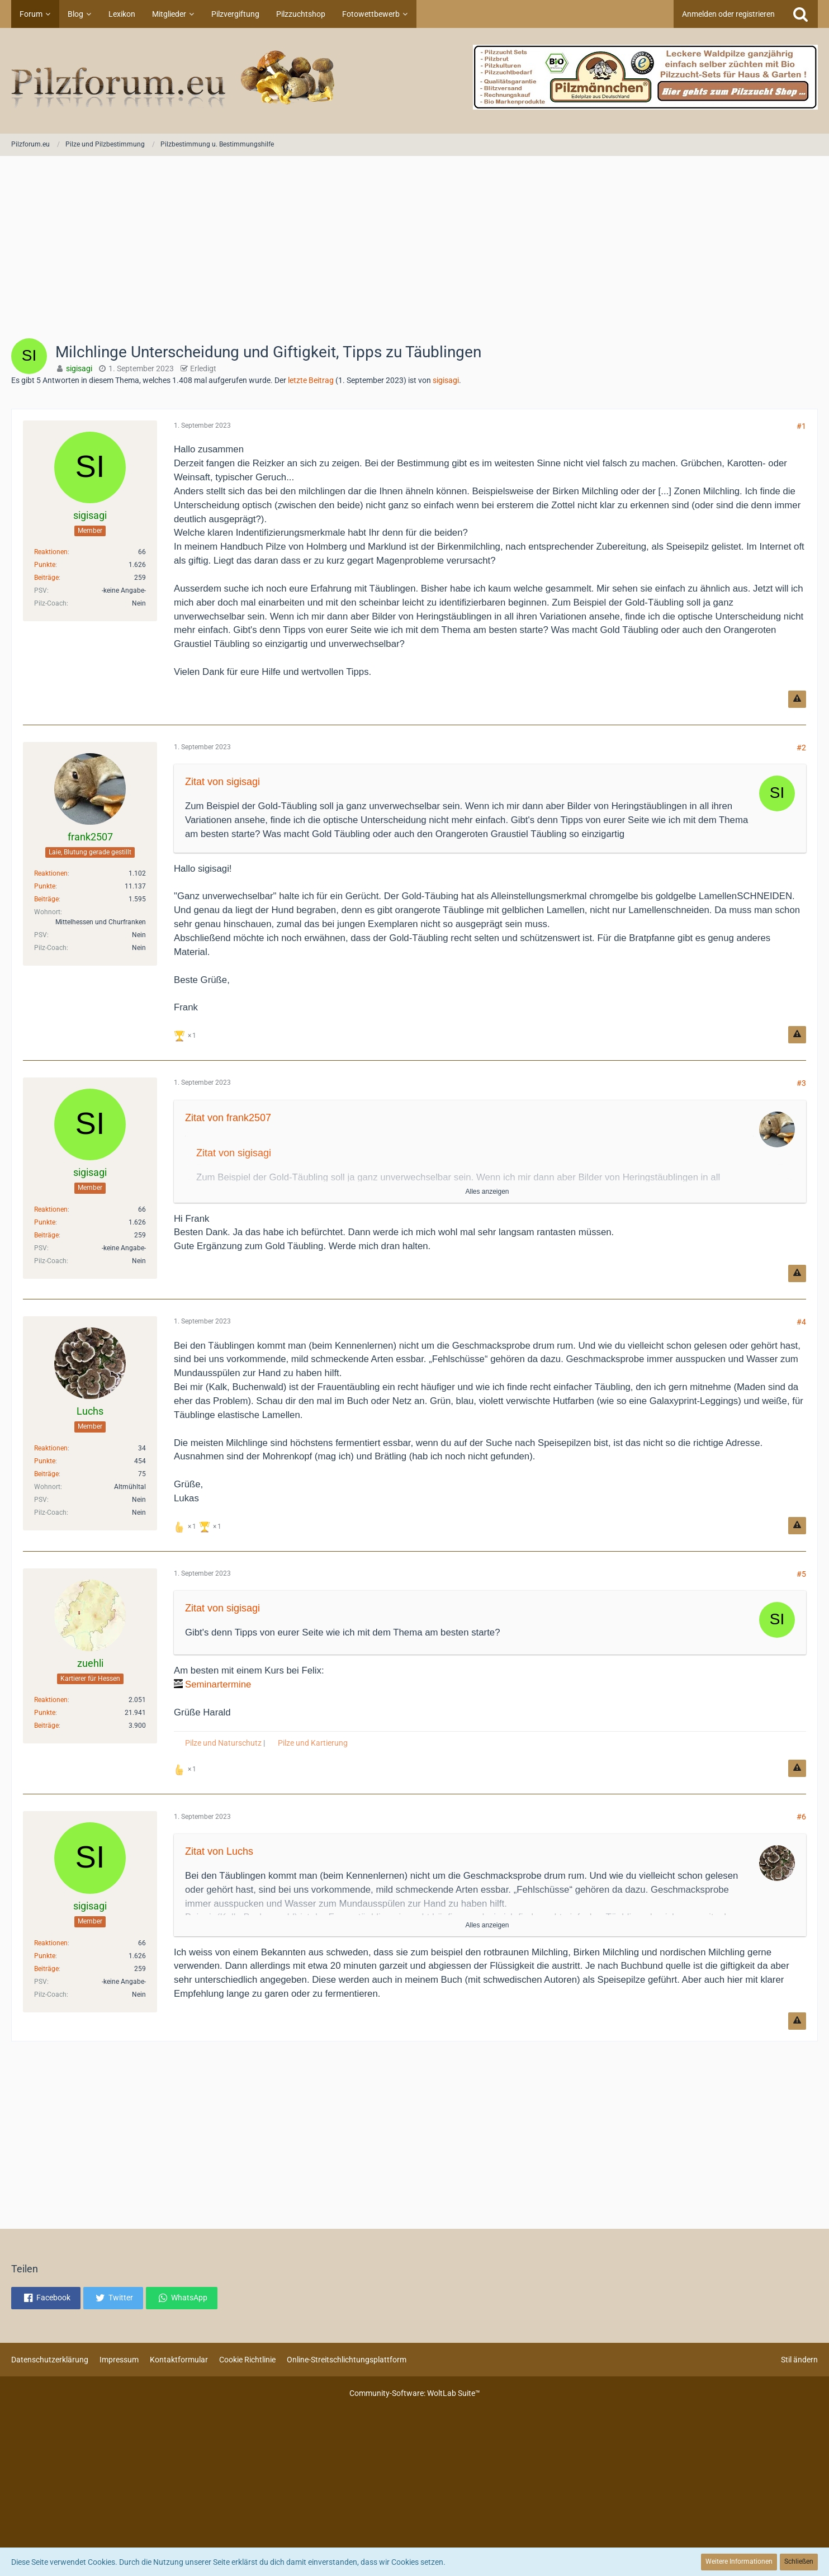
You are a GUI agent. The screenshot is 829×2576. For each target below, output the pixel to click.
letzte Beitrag (311, 380)
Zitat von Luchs (219, 1851)
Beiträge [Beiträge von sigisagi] (46, 578)
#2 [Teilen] (801, 747)
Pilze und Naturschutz (223, 1742)
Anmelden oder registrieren (728, 14)
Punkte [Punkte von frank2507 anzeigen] (44, 886)
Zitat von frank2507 (228, 1117)
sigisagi (446, 380)
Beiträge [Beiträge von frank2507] (46, 899)
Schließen (798, 2561)
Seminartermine (218, 1684)
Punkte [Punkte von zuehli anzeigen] (44, 1713)
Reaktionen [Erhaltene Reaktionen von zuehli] (51, 1700)
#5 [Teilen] (801, 1574)
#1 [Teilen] (801, 426)
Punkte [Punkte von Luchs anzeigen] (44, 1461)
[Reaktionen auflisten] (186, 1035)
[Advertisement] (415, 251)
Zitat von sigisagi (222, 781)
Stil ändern (799, 2359)
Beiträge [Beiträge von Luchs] (46, 1474)
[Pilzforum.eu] (414, 81)
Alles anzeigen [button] (487, 1191)
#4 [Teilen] (801, 1321)
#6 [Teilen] (801, 1816)
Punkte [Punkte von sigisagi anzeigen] (44, 565)
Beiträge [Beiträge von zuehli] (46, 1725)
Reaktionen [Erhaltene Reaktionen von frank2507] (51, 873)
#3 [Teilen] (801, 1083)
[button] (45, 2298)
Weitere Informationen (739, 2561)
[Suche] (800, 14)
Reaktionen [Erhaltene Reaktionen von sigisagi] (51, 552)
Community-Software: (414, 2393)
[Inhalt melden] (797, 699)
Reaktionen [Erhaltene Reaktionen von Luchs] (51, 1448)
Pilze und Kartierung (313, 1742)
